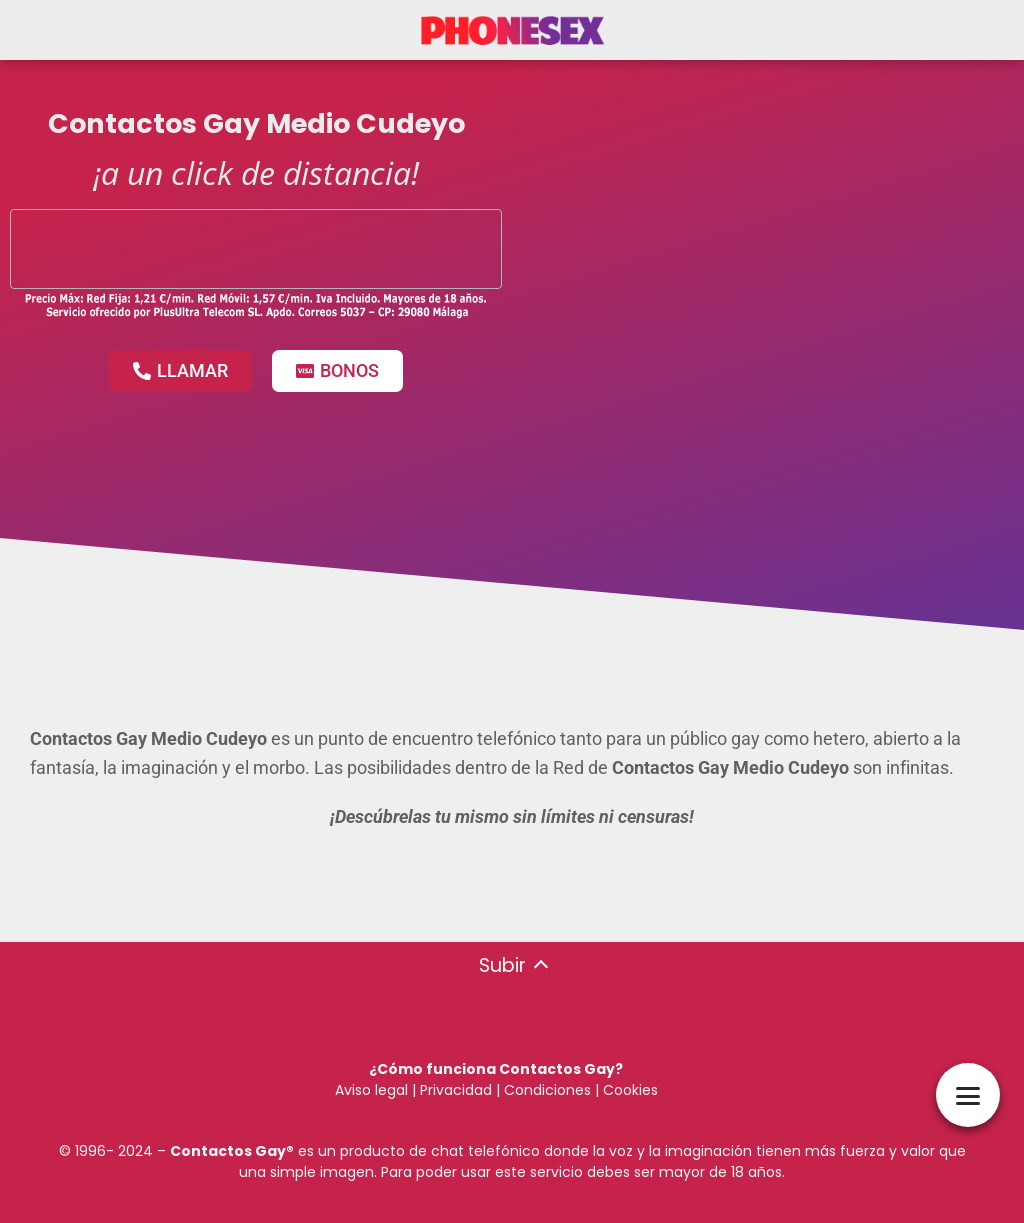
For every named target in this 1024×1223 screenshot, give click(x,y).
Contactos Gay (228, 1151)
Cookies (630, 1090)
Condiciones (545, 1090)
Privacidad (456, 1090)
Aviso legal (371, 1090)
